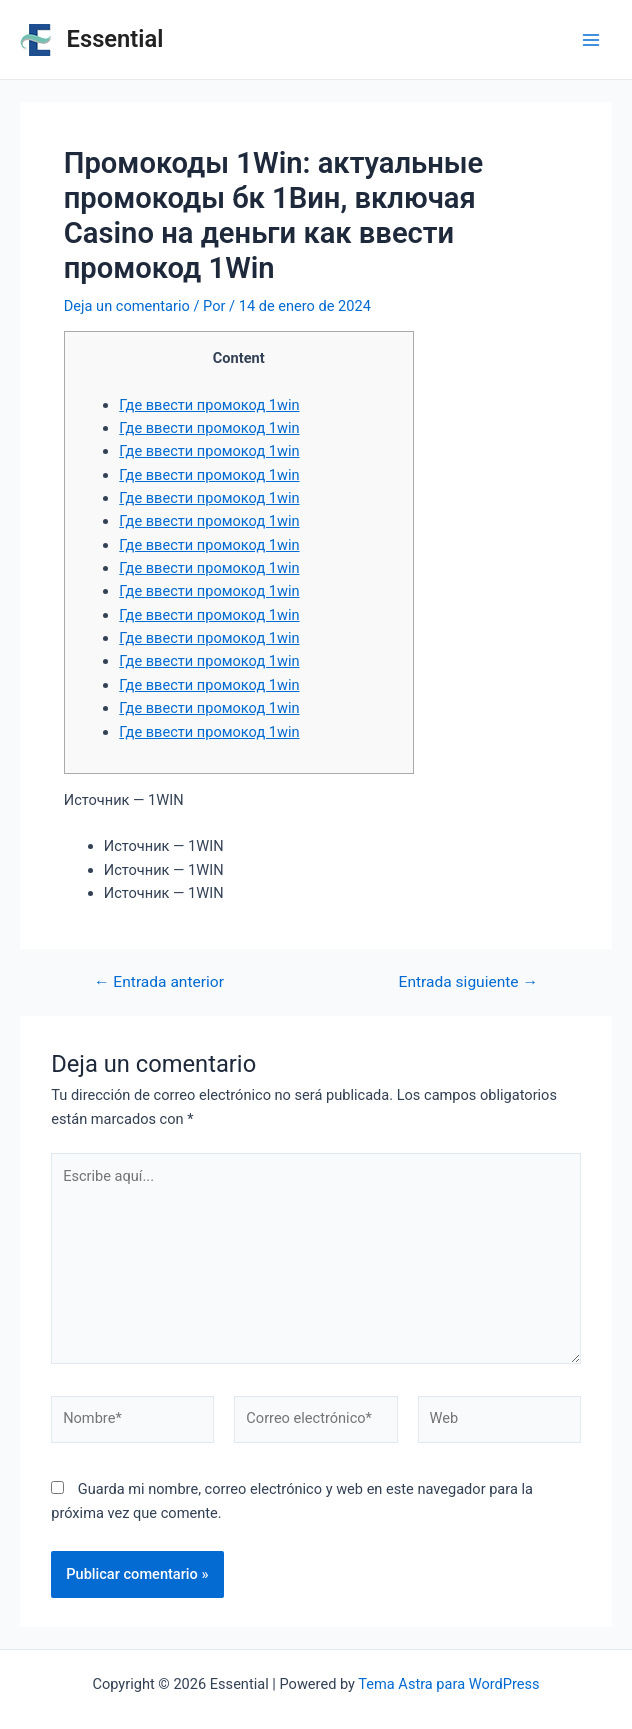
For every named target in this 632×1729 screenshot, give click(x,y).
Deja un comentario (127, 306)
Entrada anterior (159, 983)
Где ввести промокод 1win (209, 405)
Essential (115, 39)
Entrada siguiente (468, 983)
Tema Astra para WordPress (448, 1684)
